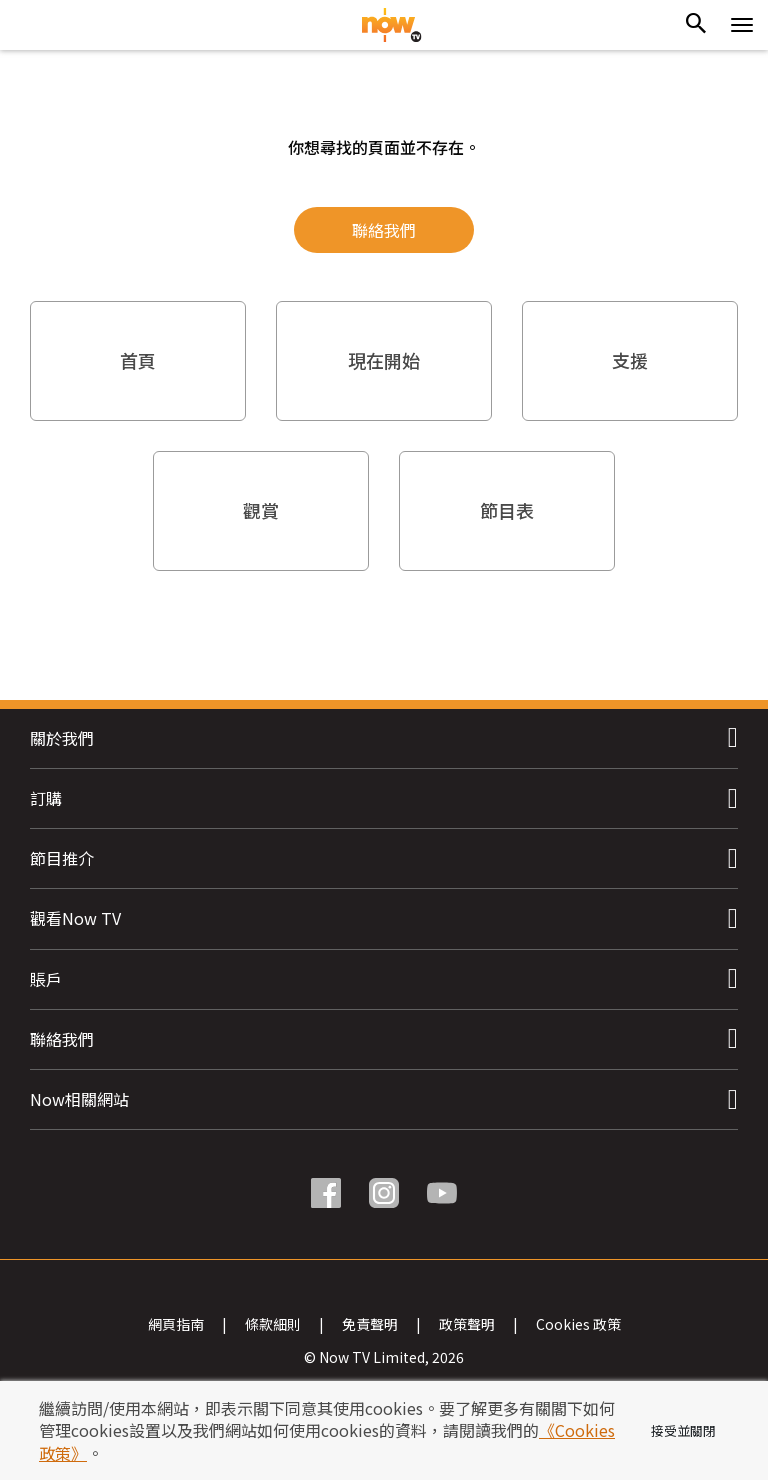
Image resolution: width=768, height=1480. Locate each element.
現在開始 (384, 360)
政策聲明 (467, 1319)
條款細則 (273, 1319)
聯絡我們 (384, 230)
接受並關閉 (683, 1430)
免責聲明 (370, 1319)
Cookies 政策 (578, 1319)
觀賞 (261, 510)
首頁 (138, 360)
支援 (630, 360)
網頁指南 (176, 1319)
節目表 (507, 510)
